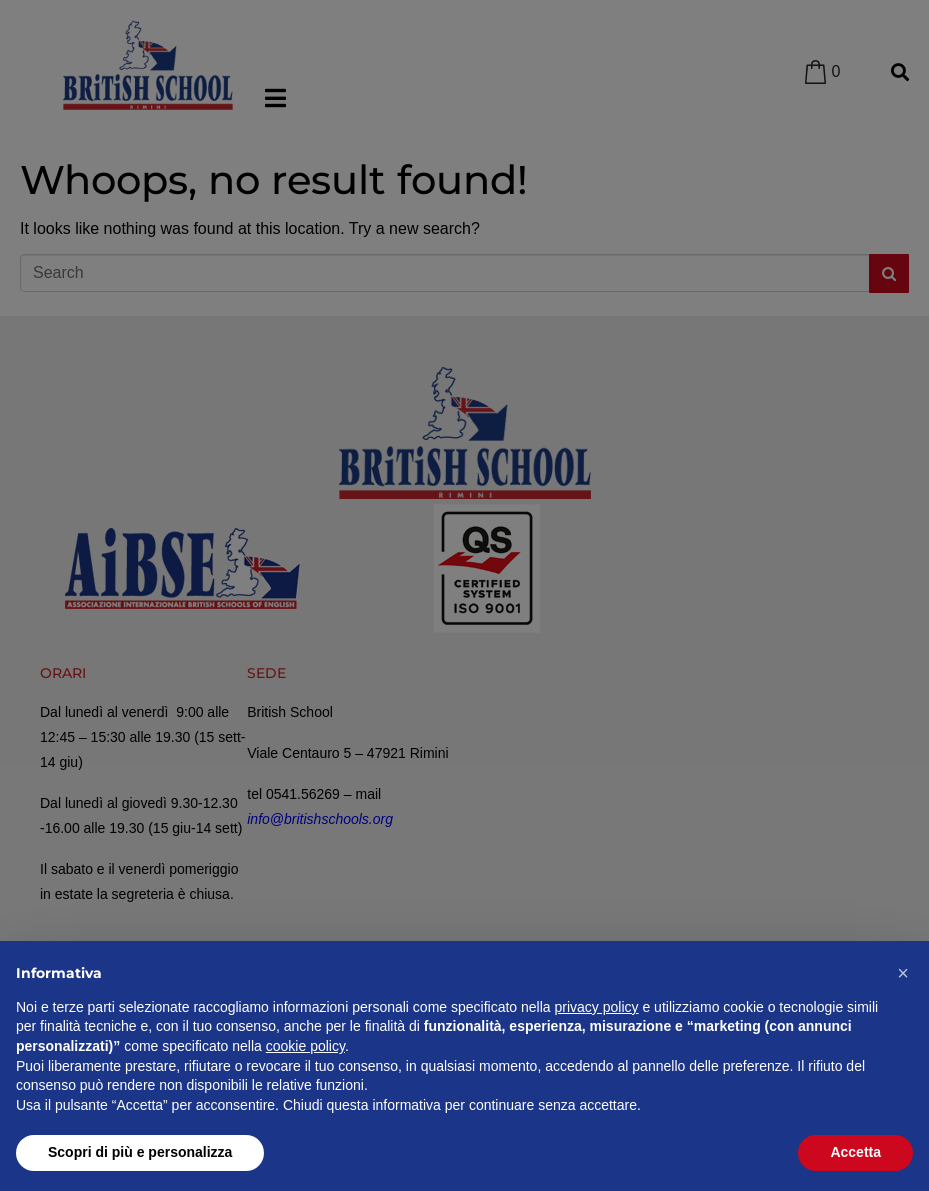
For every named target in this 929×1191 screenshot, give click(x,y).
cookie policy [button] (305, 1046)
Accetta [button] (855, 1152)
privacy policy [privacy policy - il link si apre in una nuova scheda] (597, 1007)
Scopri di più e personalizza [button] (140, 1152)
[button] (903, 973)
